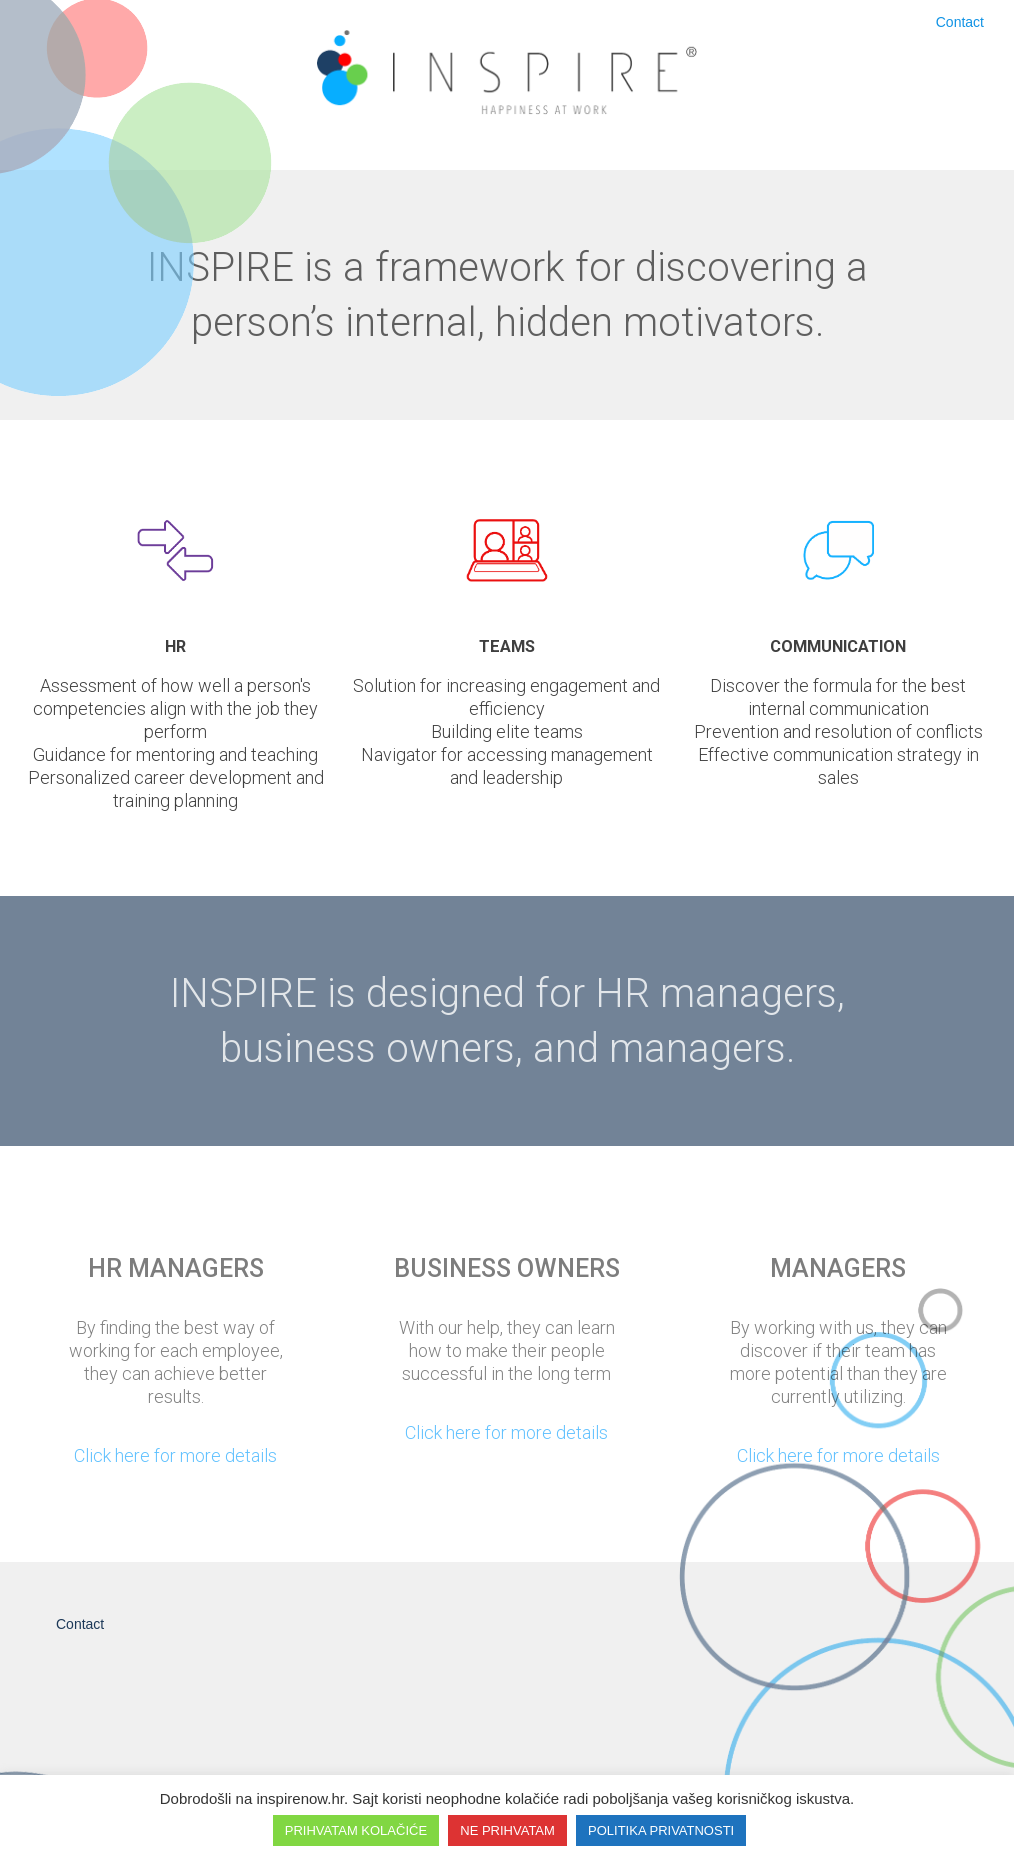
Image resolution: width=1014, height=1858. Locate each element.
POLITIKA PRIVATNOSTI (661, 1830)
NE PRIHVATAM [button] (507, 1830)
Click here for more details (175, 1455)
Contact (960, 22)
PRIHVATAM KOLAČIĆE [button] (356, 1830)
